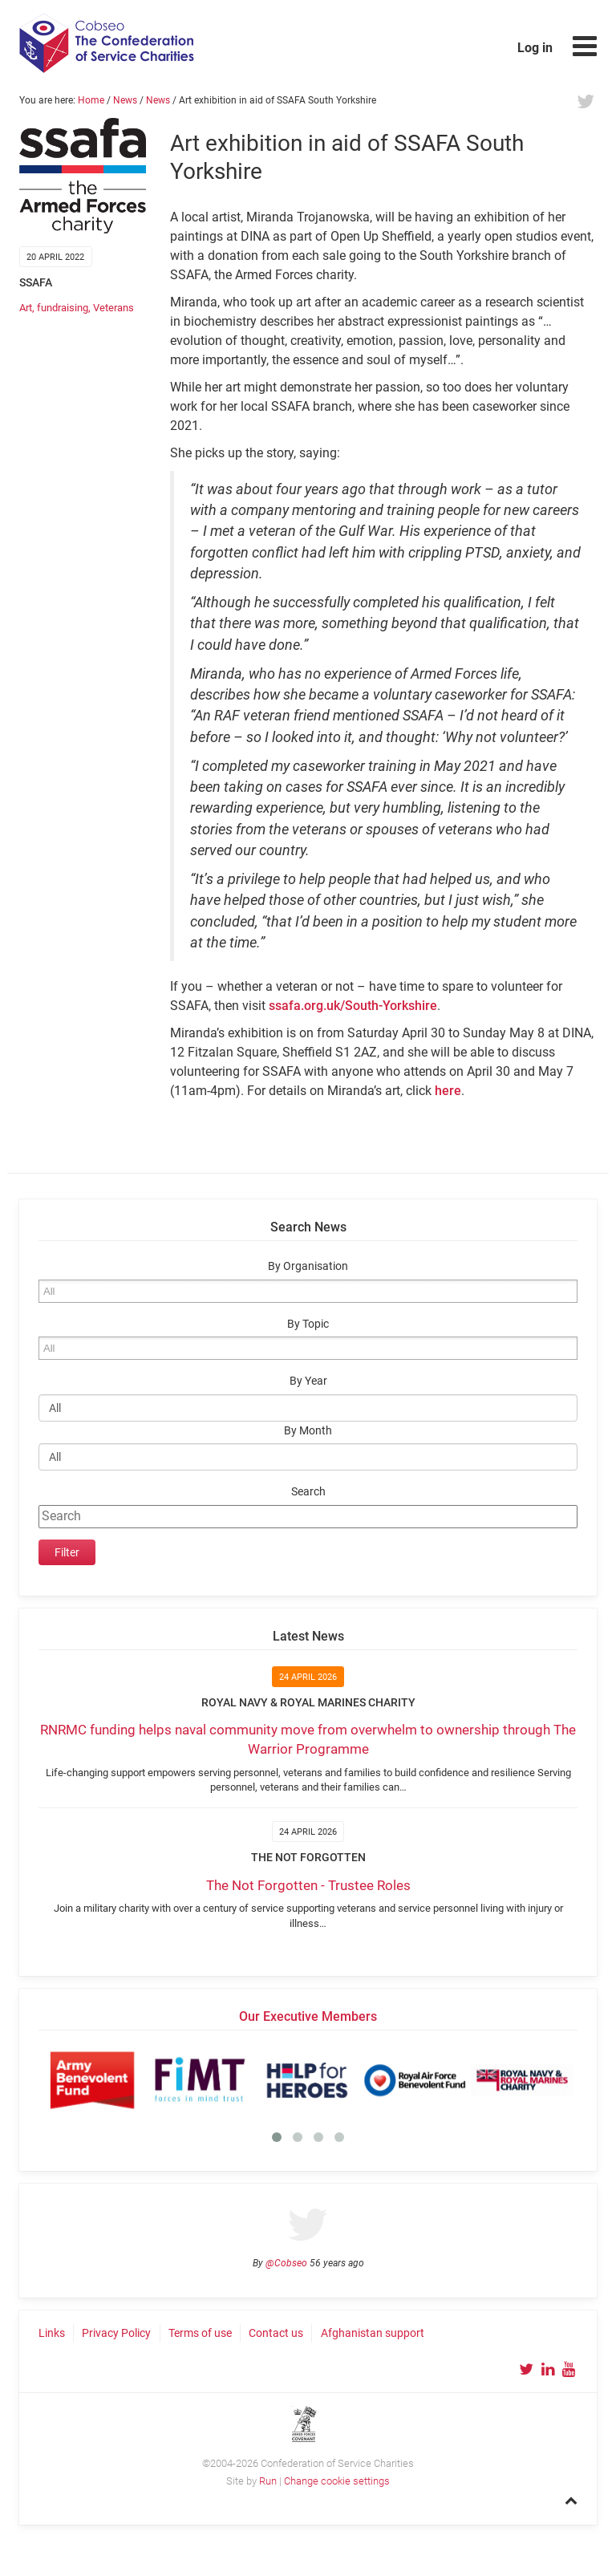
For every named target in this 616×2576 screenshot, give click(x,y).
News (125, 100)
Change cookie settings (337, 2481)
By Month (308, 1431)
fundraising (62, 308)
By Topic (308, 1324)
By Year (308, 1381)
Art (25, 308)
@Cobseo (286, 2263)
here (448, 1090)
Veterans (113, 308)
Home (91, 100)
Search (308, 1492)
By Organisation (308, 1266)
